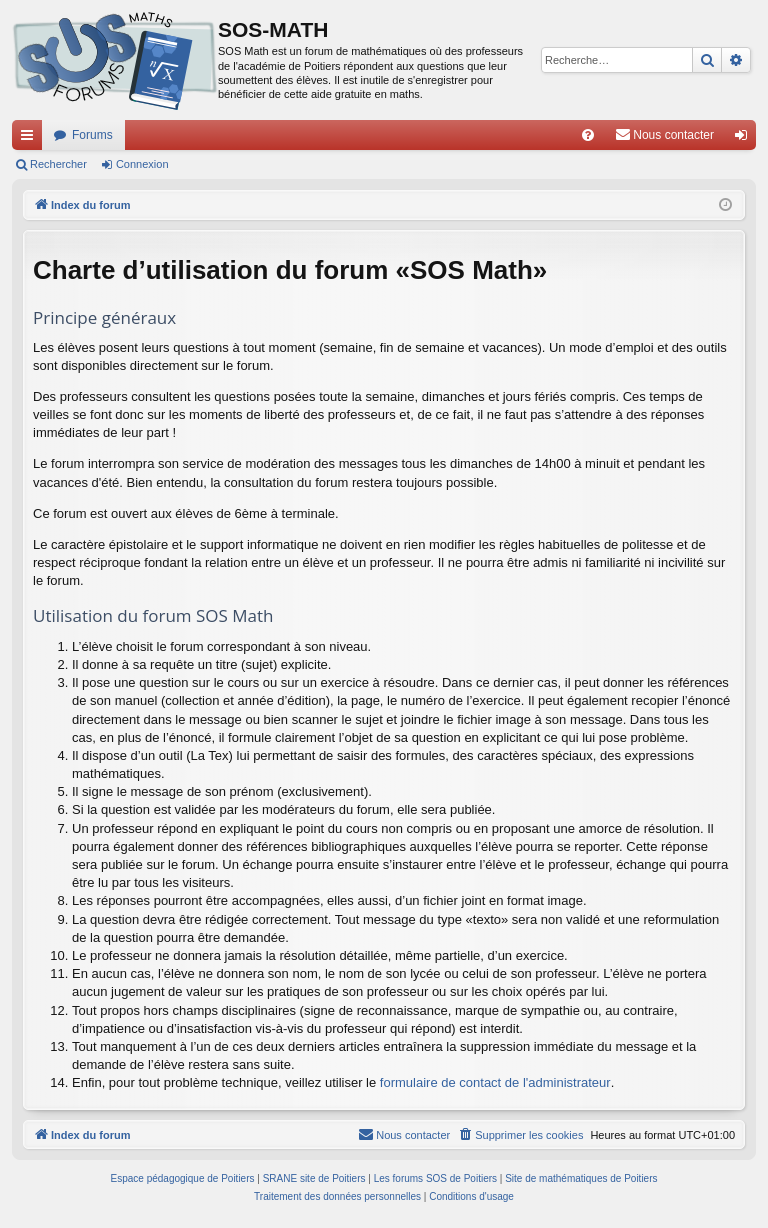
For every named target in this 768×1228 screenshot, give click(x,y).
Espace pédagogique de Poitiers (183, 1178)
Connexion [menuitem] (745, 139)
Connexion (142, 164)
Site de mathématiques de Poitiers (581, 1178)
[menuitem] (588, 135)
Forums (92, 135)
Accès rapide (31, 139)
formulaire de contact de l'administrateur (495, 1082)
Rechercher (58, 164)
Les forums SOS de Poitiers (435, 1178)
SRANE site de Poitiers (314, 1178)
